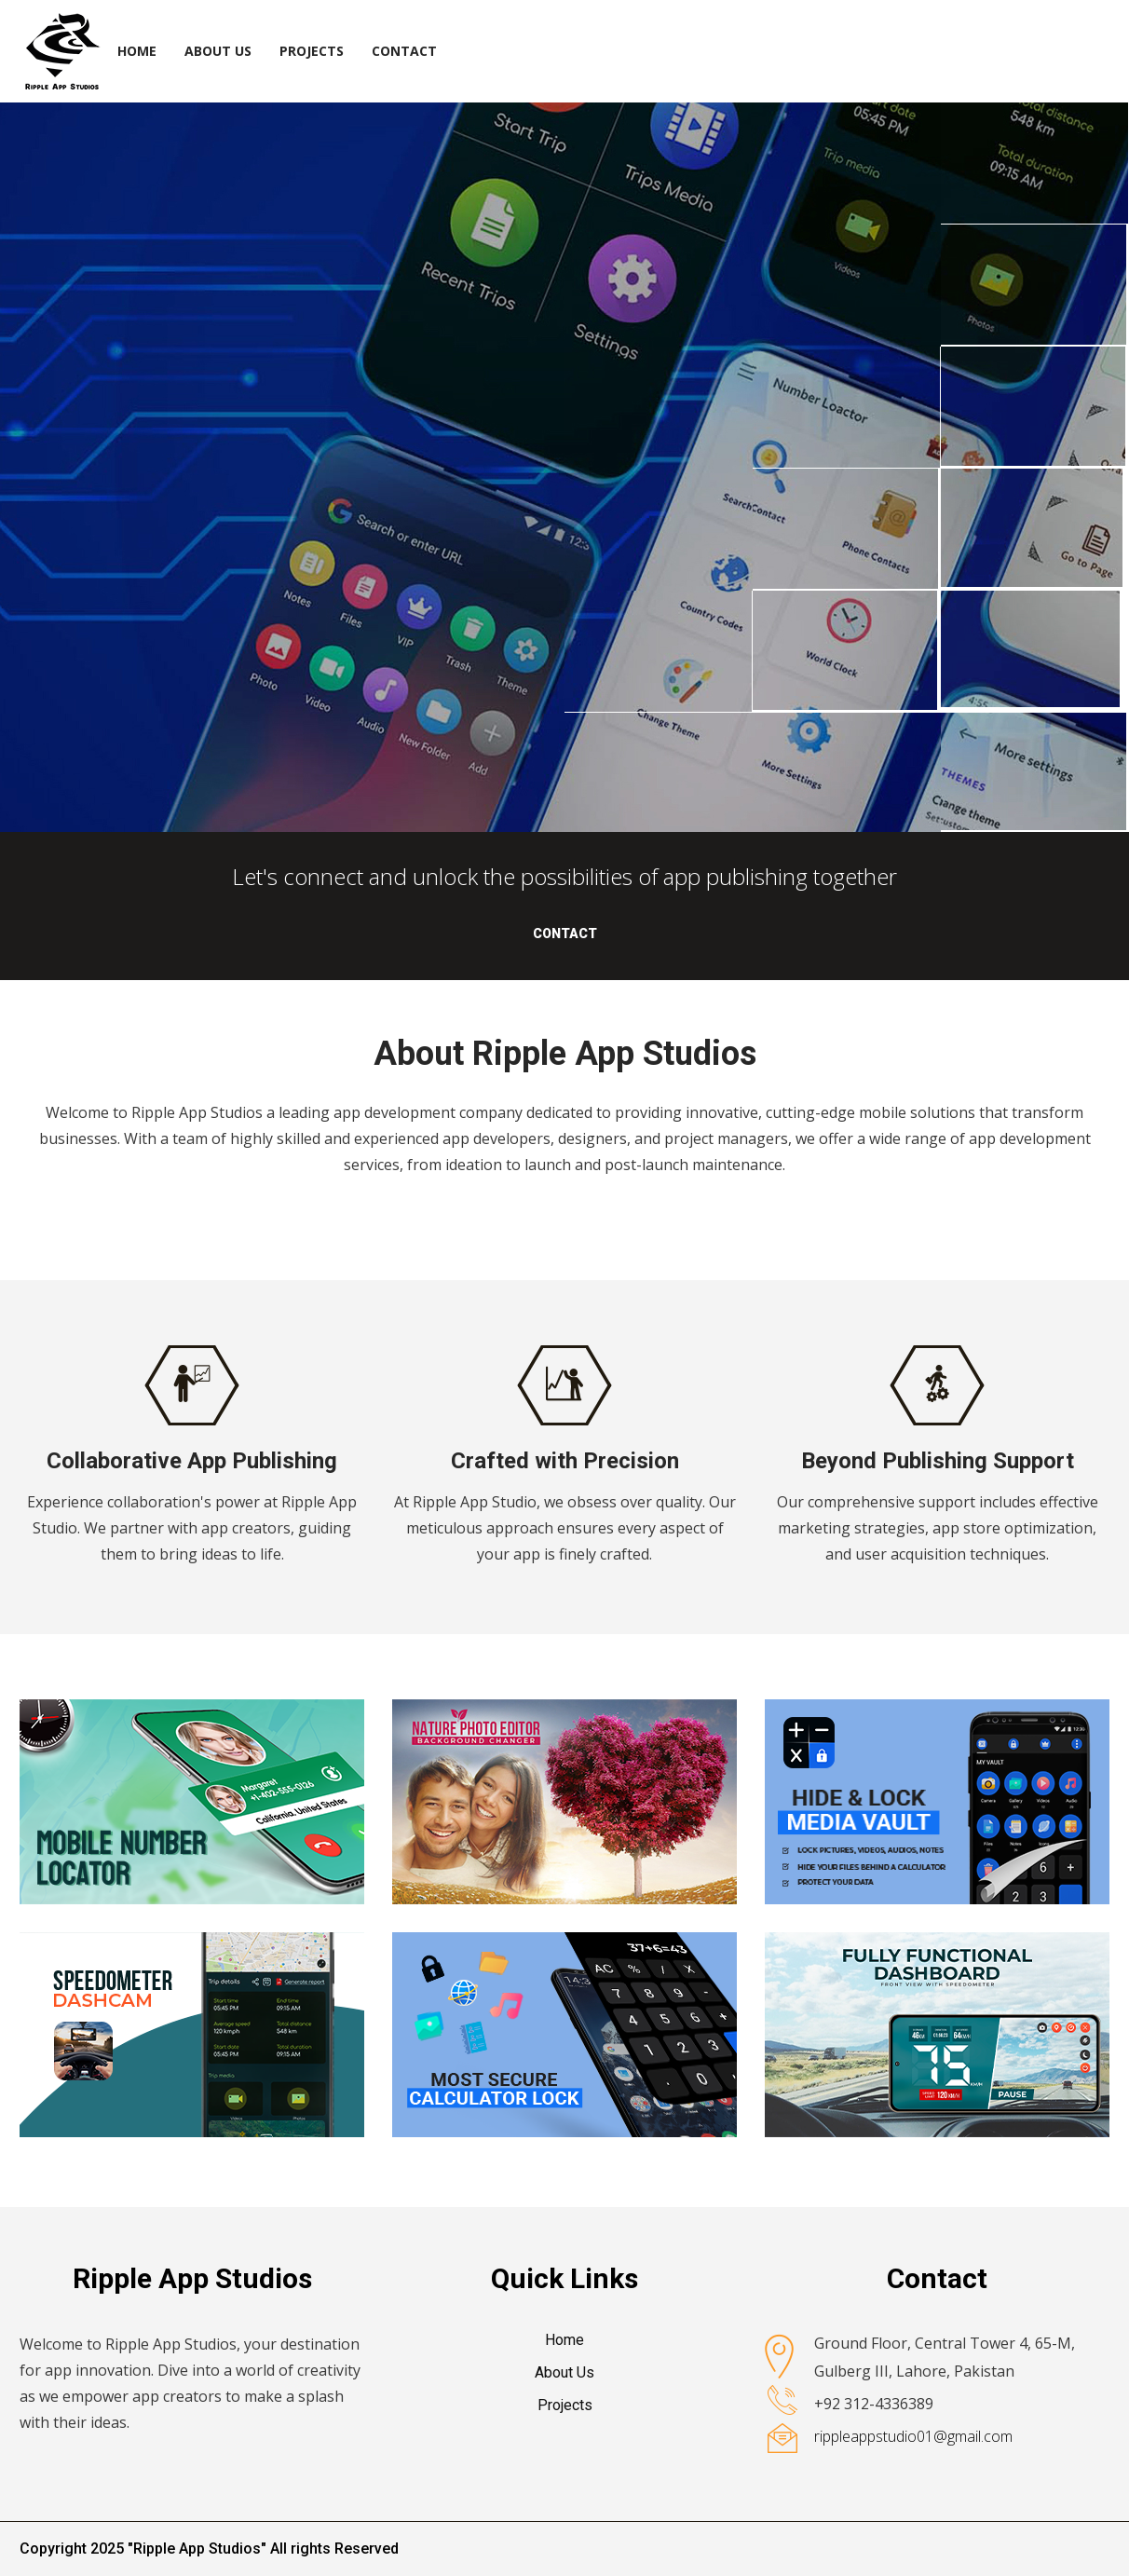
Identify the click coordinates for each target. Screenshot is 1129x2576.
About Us (218, 51)
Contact (404, 51)
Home (136, 51)
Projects (311, 51)
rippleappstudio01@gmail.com (913, 2436)
